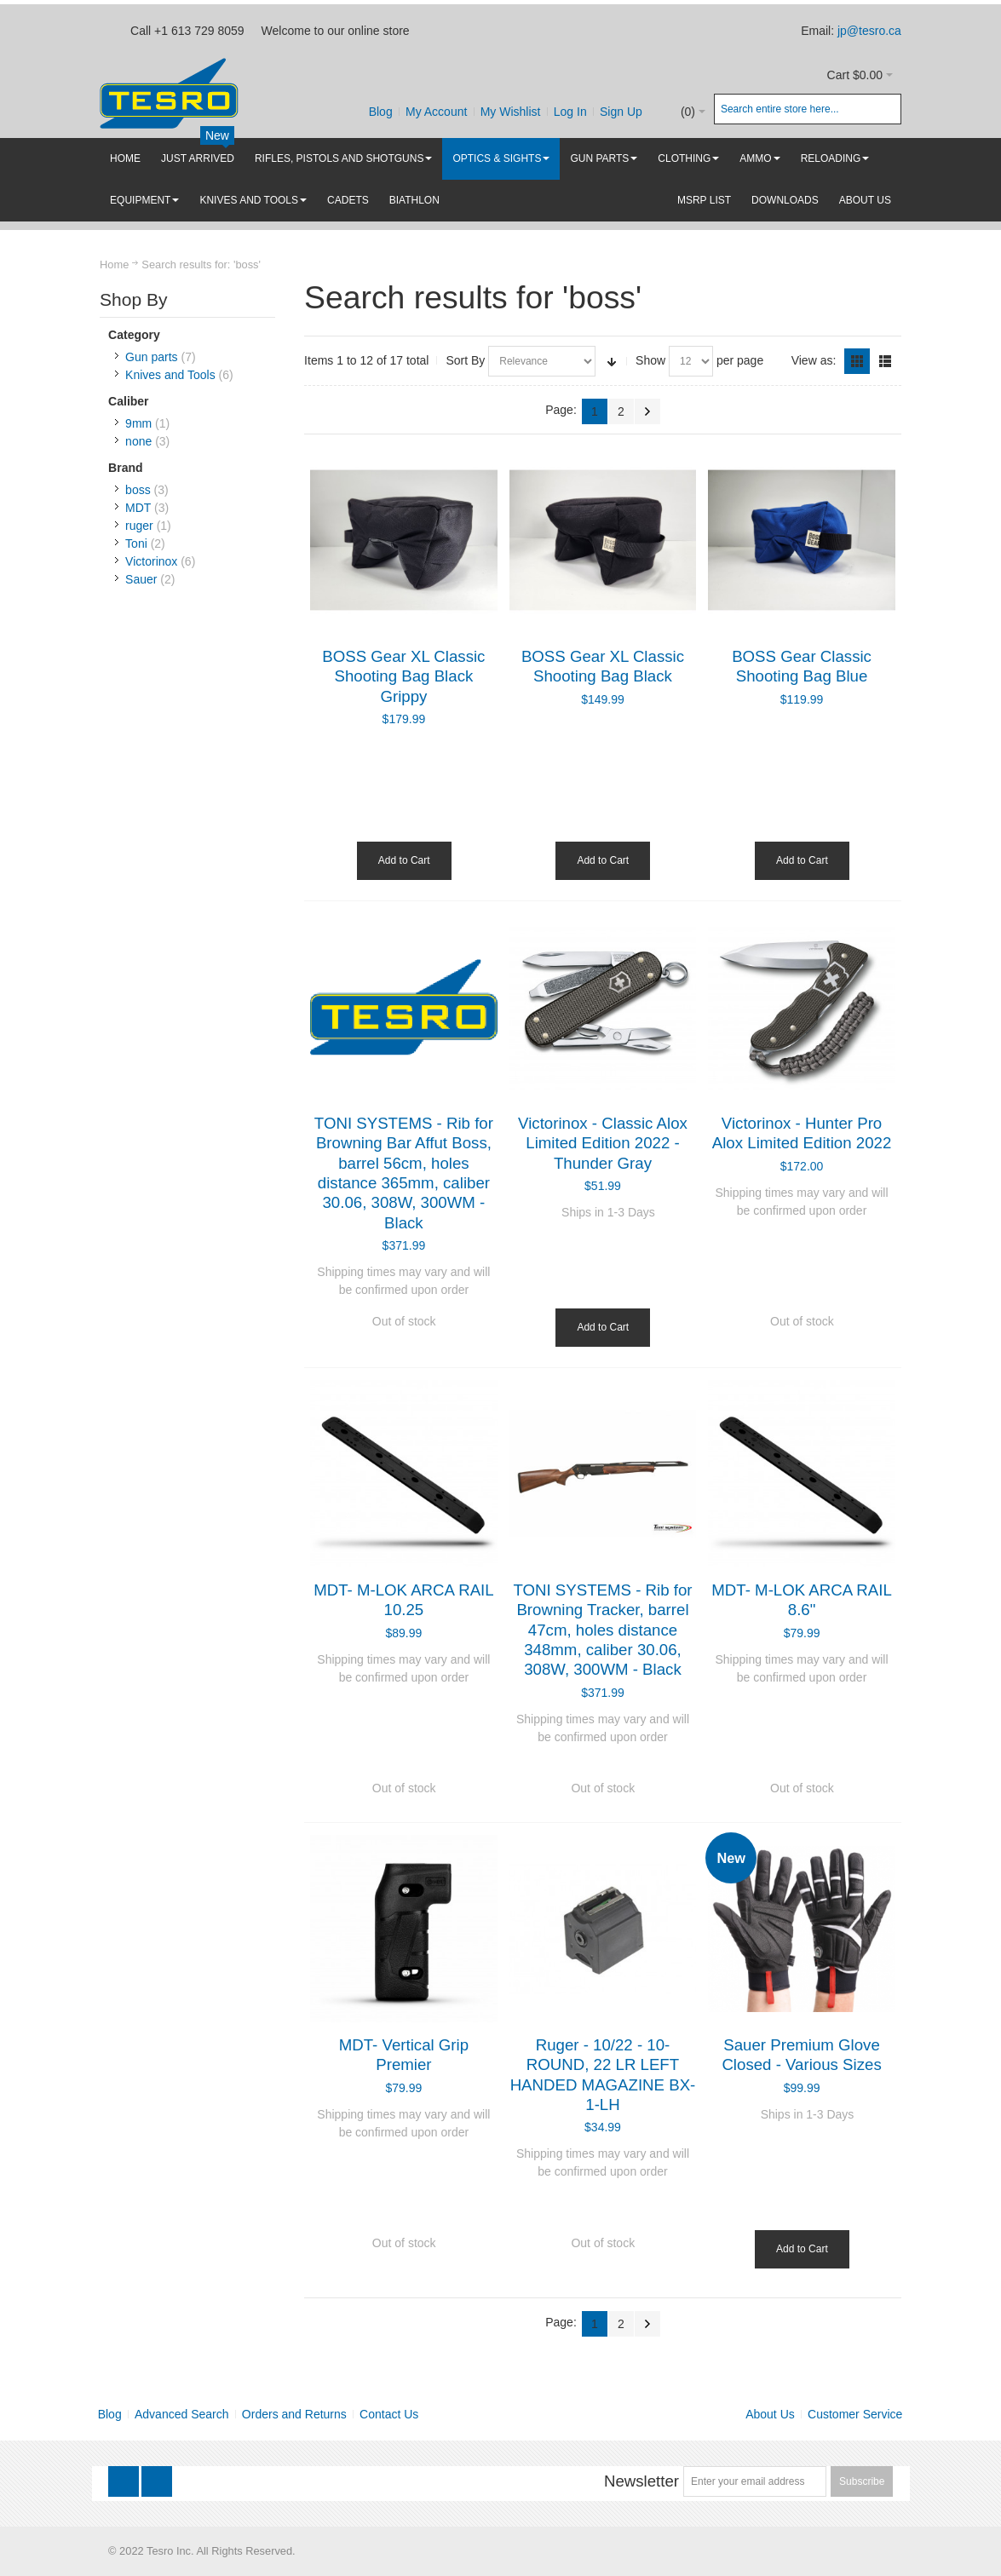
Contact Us (389, 2414)
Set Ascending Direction (611, 361)
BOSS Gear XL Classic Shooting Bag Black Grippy (403, 676)
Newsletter (641, 2481)
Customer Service (855, 2414)
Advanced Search (182, 2414)
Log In (570, 111)
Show (650, 360)
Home (114, 264)
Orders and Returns (294, 2414)
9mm (138, 423)
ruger (139, 525)
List (885, 361)
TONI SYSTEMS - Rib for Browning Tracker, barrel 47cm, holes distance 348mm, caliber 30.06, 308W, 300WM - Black (602, 1629)
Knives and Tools (170, 375)
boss (138, 490)
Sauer (141, 579)
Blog (381, 111)
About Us (770, 2414)
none (138, 441)
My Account (436, 111)
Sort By (465, 360)
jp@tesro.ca (869, 30)
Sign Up (621, 111)
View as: (814, 360)
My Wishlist (510, 111)
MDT (138, 508)
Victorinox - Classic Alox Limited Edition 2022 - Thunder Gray (602, 1143)
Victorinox (151, 561)
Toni (136, 543)
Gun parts (151, 357)
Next (647, 411)
